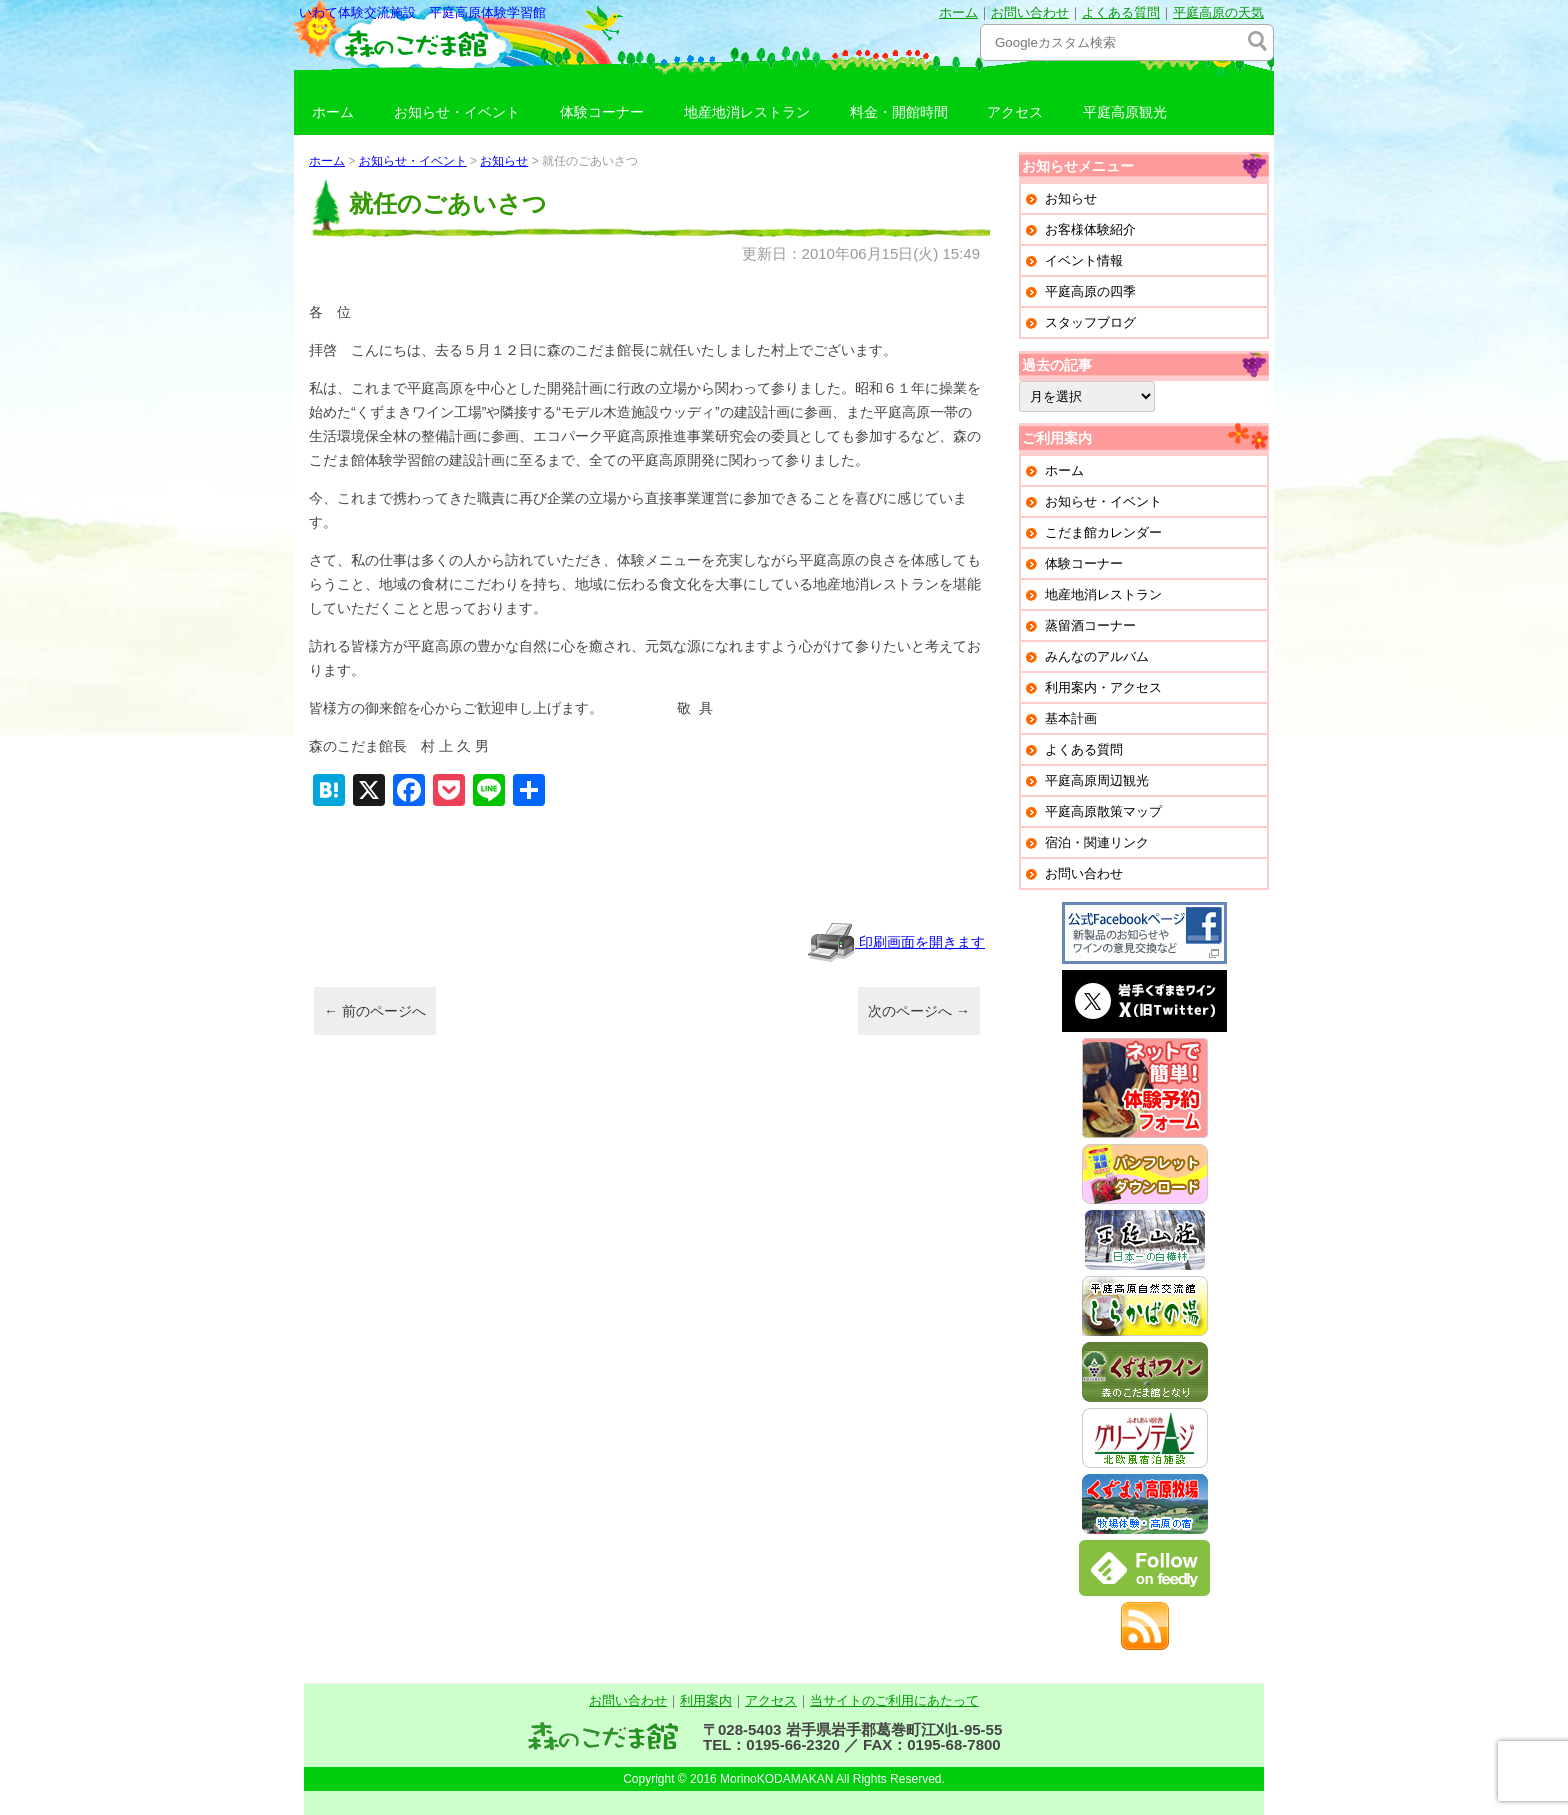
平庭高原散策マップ (1103, 811)
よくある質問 (1121, 12)
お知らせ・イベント (457, 112)
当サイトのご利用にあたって (894, 1700)
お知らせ (504, 161)
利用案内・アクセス (1103, 687)
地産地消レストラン (747, 112)
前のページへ (375, 1011)
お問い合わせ (1030, 12)
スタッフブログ (1090, 322)
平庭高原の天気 (1218, 12)
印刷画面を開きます (896, 942)
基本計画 (1071, 718)
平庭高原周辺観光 (1097, 780)
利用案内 (706, 1700)
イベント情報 (1084, 260)
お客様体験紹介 (1090, 229)
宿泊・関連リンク (1097, 842)
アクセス (1015, 112)
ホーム (958, 12)
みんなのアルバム (1097, 656)
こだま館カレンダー (1103, 532)
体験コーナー (602, 112)
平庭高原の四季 (1090, 291)
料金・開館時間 (899, 112)
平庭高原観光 (1125, 112)
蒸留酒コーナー (1090, 625)
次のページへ (919, 1011)
